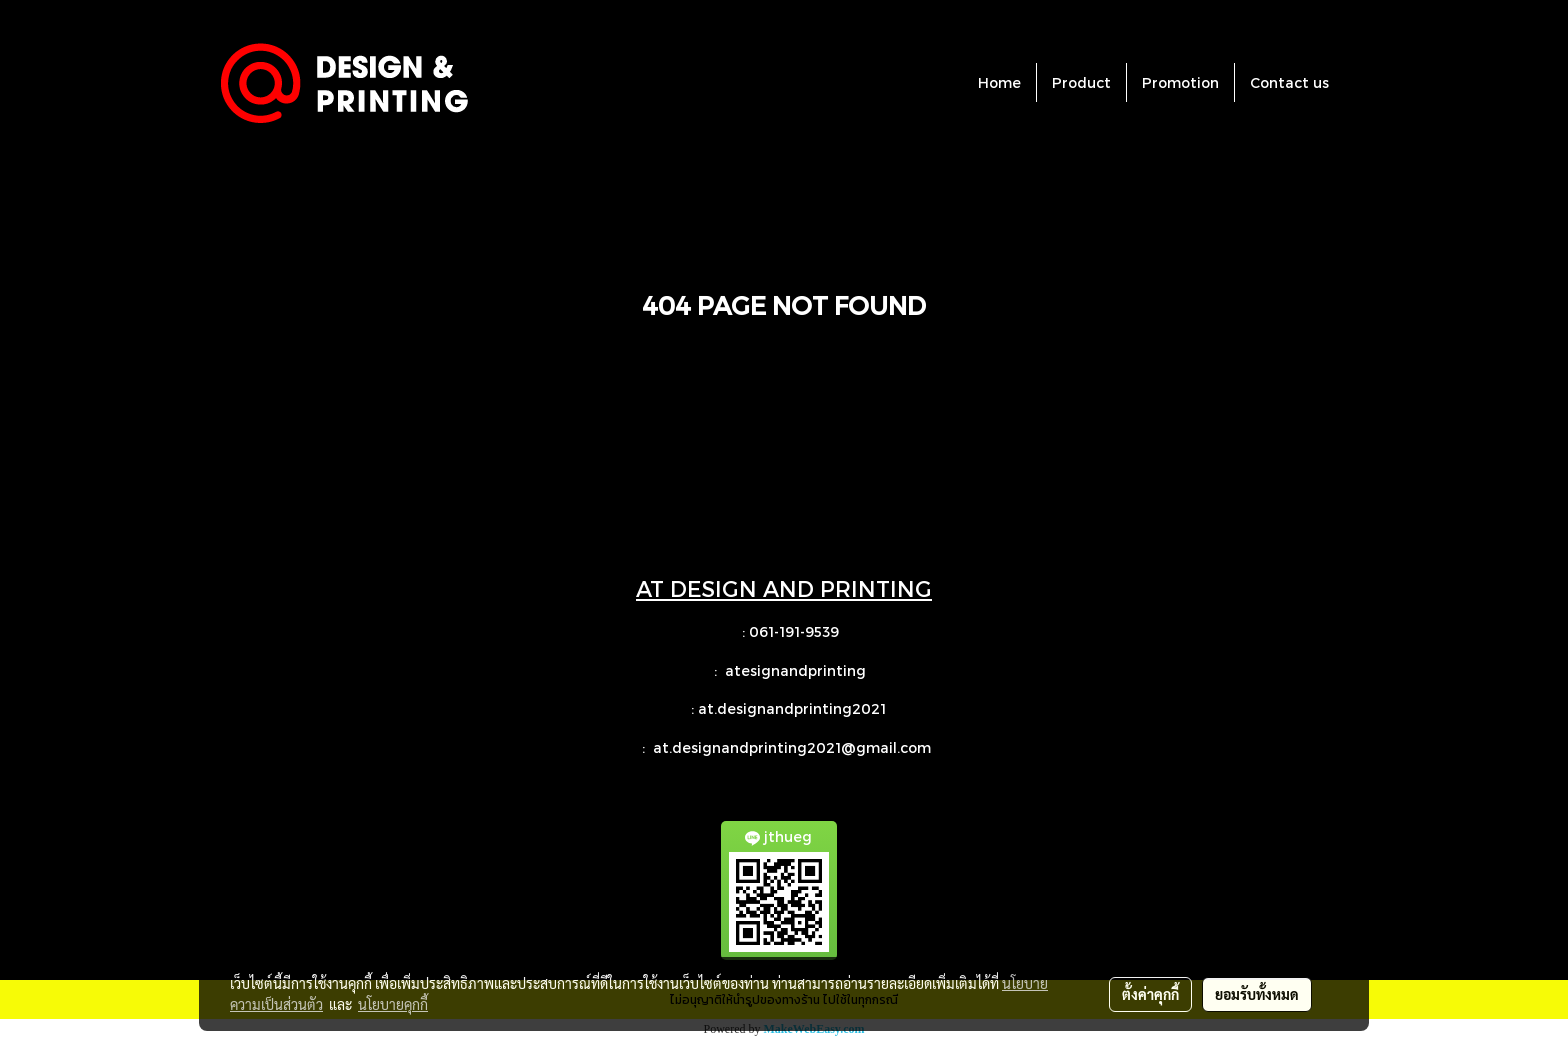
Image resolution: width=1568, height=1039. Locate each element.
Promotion (1180, 82)
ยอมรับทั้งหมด (1257, 994)
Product (1081, 82)
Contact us (1289, 82)
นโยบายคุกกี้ (393, 1004)
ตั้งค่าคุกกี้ (1150, 994)
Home (999, 82)
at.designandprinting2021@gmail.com (794, 747)
